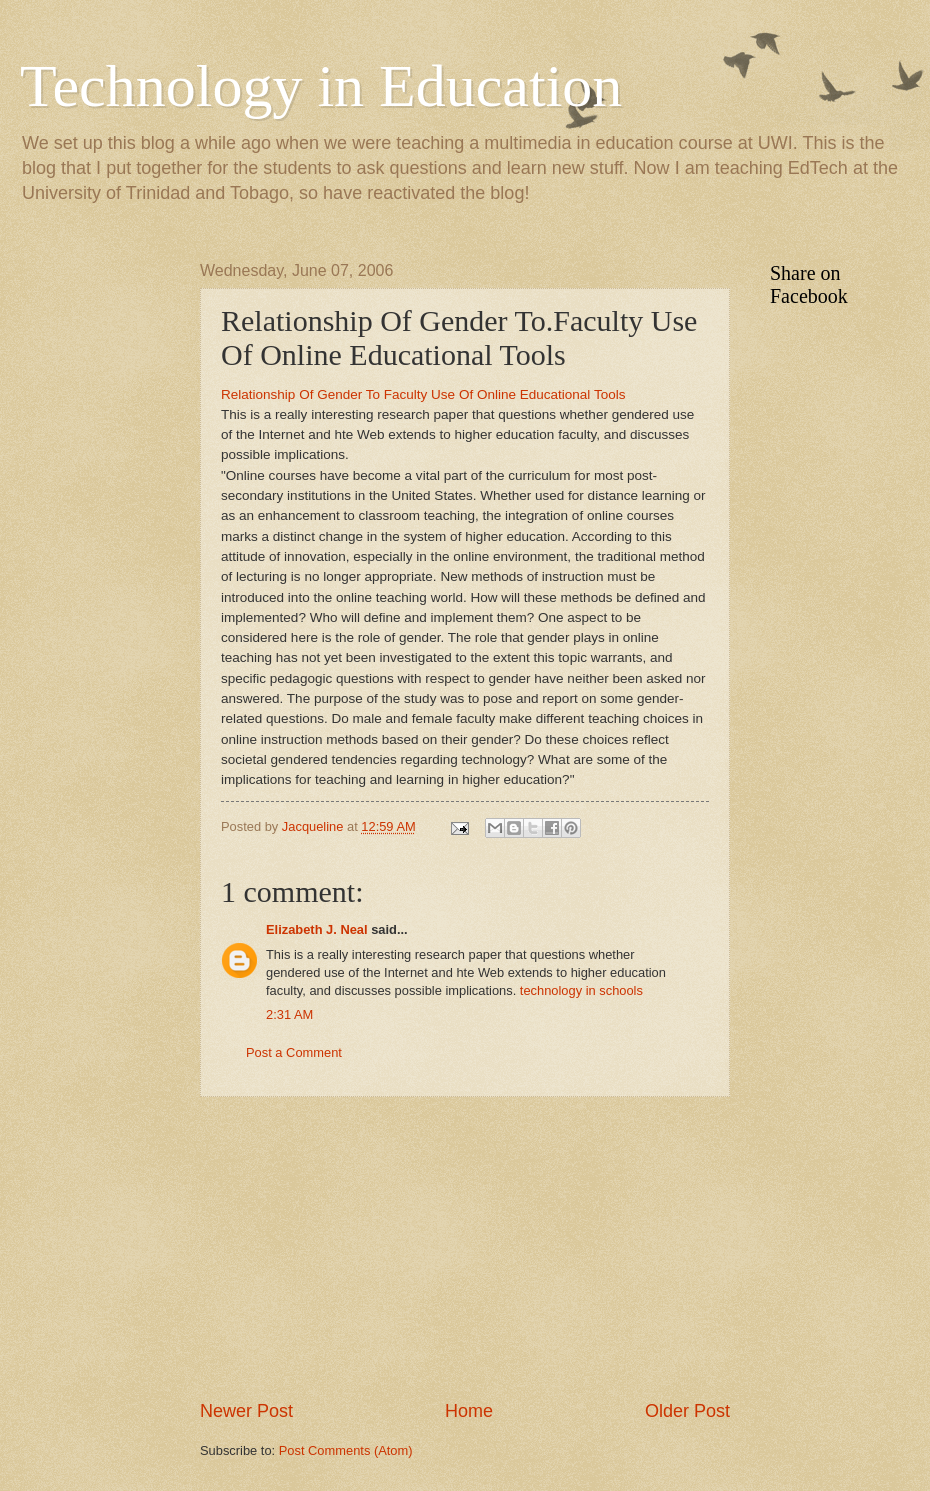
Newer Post (246, 1411)
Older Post (687, 1411)
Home (469, 1411)
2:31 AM (289, 1014)
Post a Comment (294, 1052)
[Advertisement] (100, 562)
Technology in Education (321, 86)
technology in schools (581, 990)
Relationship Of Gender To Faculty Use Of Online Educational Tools (423, 394)
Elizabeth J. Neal (317, 929)
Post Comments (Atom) (346, 1450)
